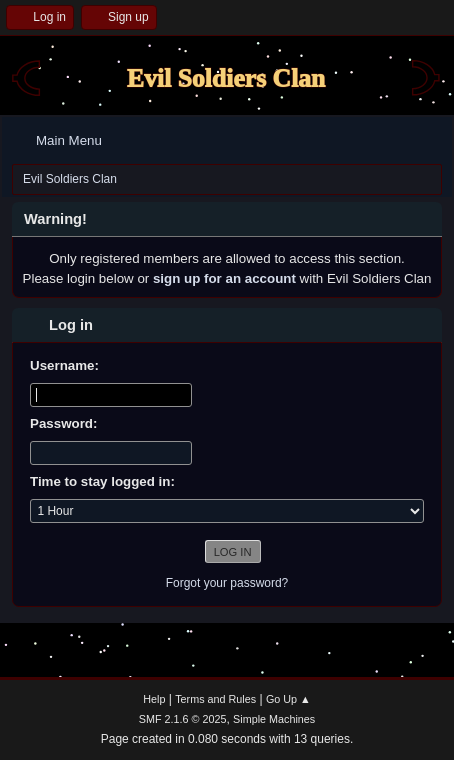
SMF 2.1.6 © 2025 (183, 719)
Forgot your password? (227, 583)
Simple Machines (274, 719)
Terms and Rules (215, 699)
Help (154, 699)
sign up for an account (224, 278)
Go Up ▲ (288, 699)
